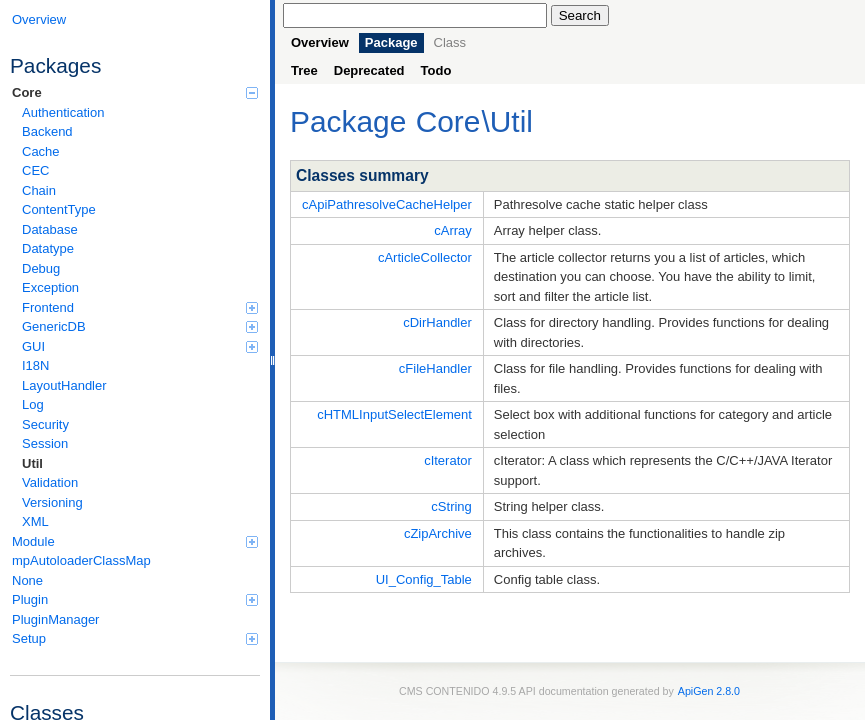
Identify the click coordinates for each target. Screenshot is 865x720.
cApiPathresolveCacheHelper (387, 204)
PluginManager (55, 619)
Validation (50, 482)
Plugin (135, 599)
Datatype (48, 248)
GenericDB (140, 326)
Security (45, 424)
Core (135, 92)
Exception (50, 287)
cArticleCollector (425, 257)
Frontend (140, 307)
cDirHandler (437, 322)
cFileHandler (435, 368)
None (27, 580)
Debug (41, 268)
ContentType (59, 209)
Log (33, 404)
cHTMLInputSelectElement (394, 414)
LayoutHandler (64, 385)
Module (135, 541)
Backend (47, 131)
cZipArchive (438, 533)
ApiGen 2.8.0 (709, 691)
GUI (140, 346)
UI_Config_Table (424, 579)
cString (451, 506)
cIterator (448, 460)
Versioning (52, 502)
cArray (453, 230)
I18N (35, 365)
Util (32, 463)
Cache (41, 151)
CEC (35, 170)
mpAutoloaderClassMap (81, 560)
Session (45, 443)
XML (35, 521)
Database (50, 229)
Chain (39, 190)
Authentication (63, 112)
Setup (135, 638)
